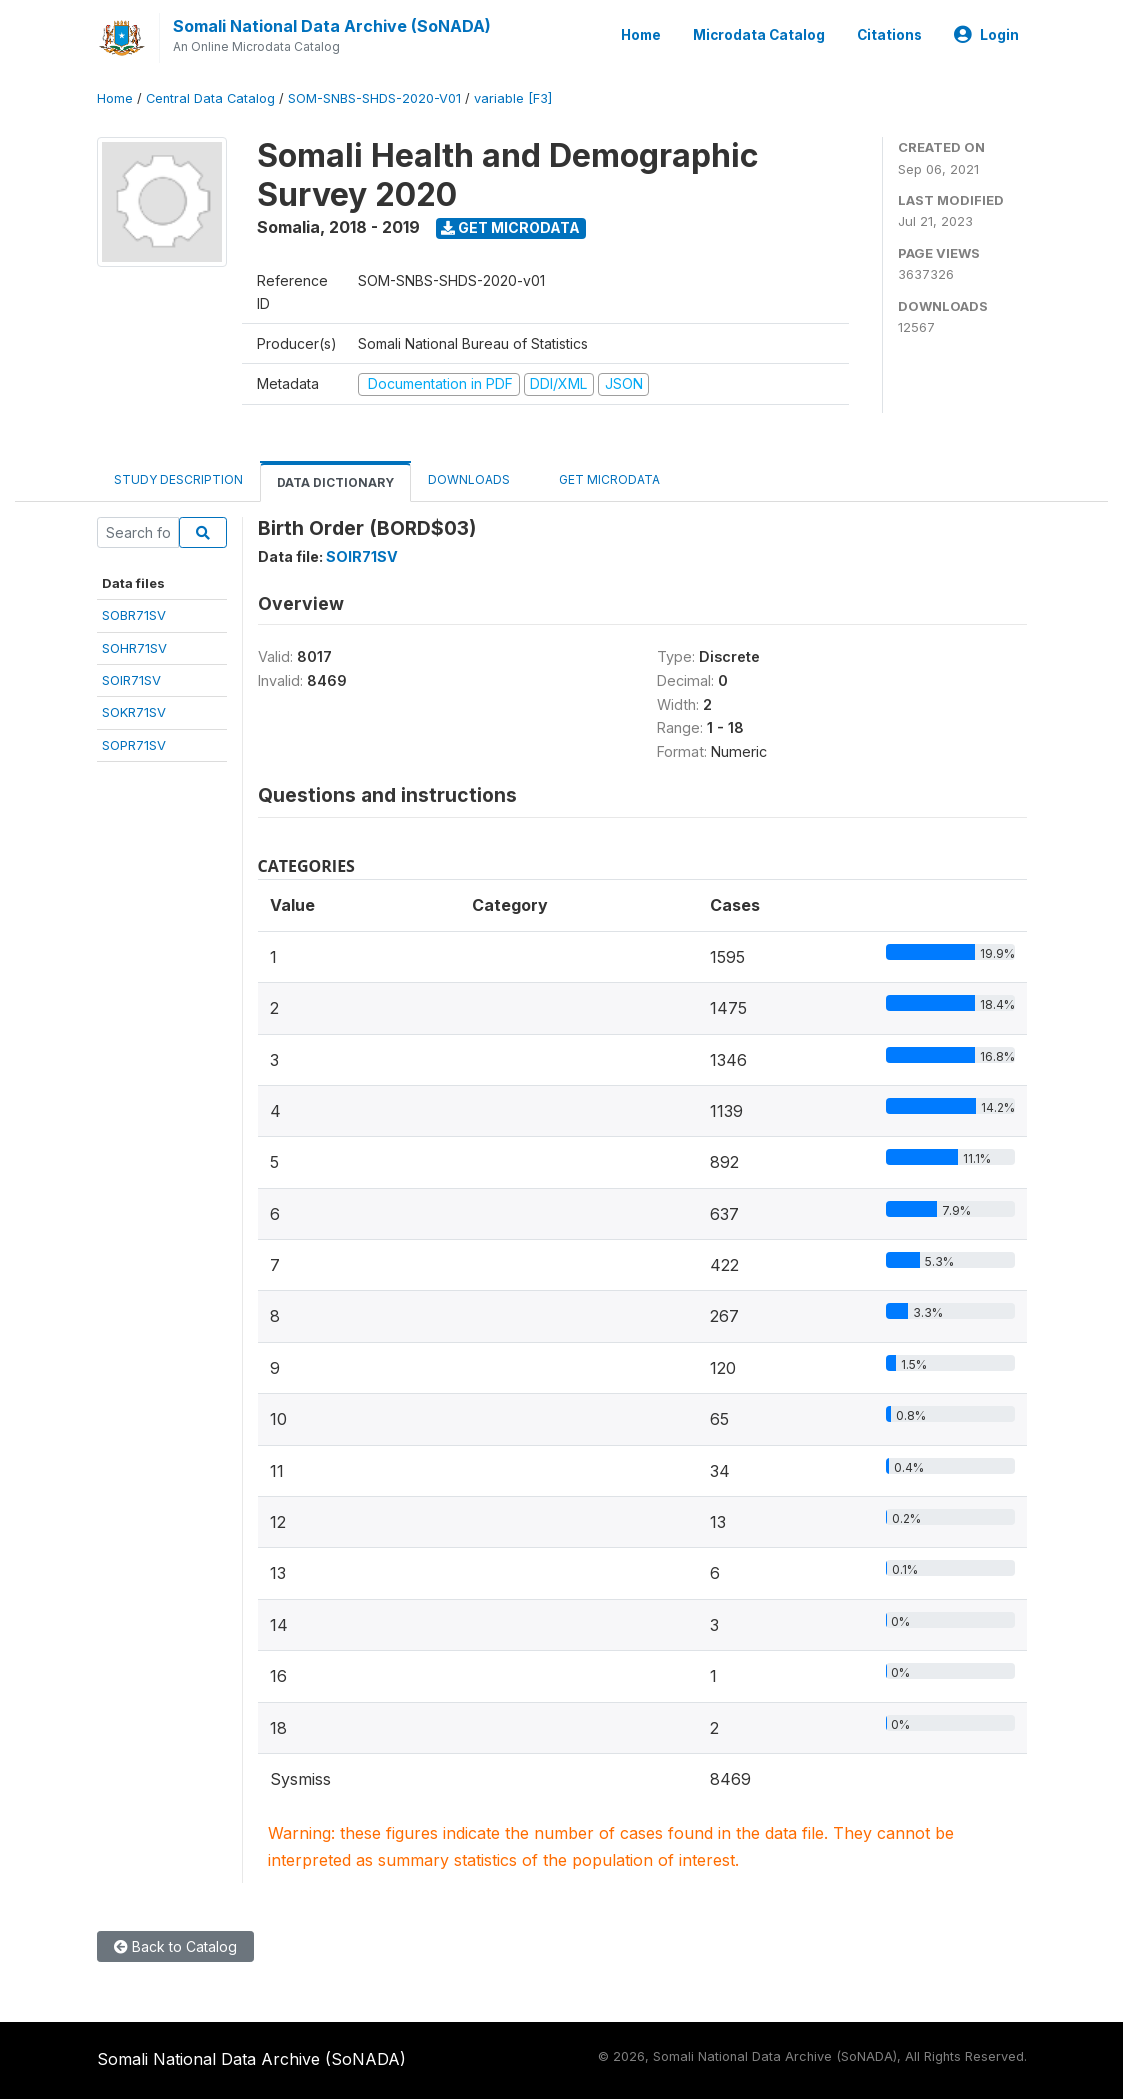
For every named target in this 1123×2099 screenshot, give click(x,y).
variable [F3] (513, 98)
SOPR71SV (134, 745)
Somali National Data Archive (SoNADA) (332, 26)
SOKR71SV (134, 712)
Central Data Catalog (210, 98)
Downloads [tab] (469, 479)
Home (641, 35)
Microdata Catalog (759, 35)
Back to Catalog (175, 1946)
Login (986, 35)
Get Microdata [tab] (602, 478)
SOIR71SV (131, 680)
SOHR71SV (134, 648)
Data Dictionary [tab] (335, 482)
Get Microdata (510, 227)
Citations (889, 35)
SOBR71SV (134, 615)
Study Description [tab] (178, 479)
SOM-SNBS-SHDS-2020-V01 (374, 98)
